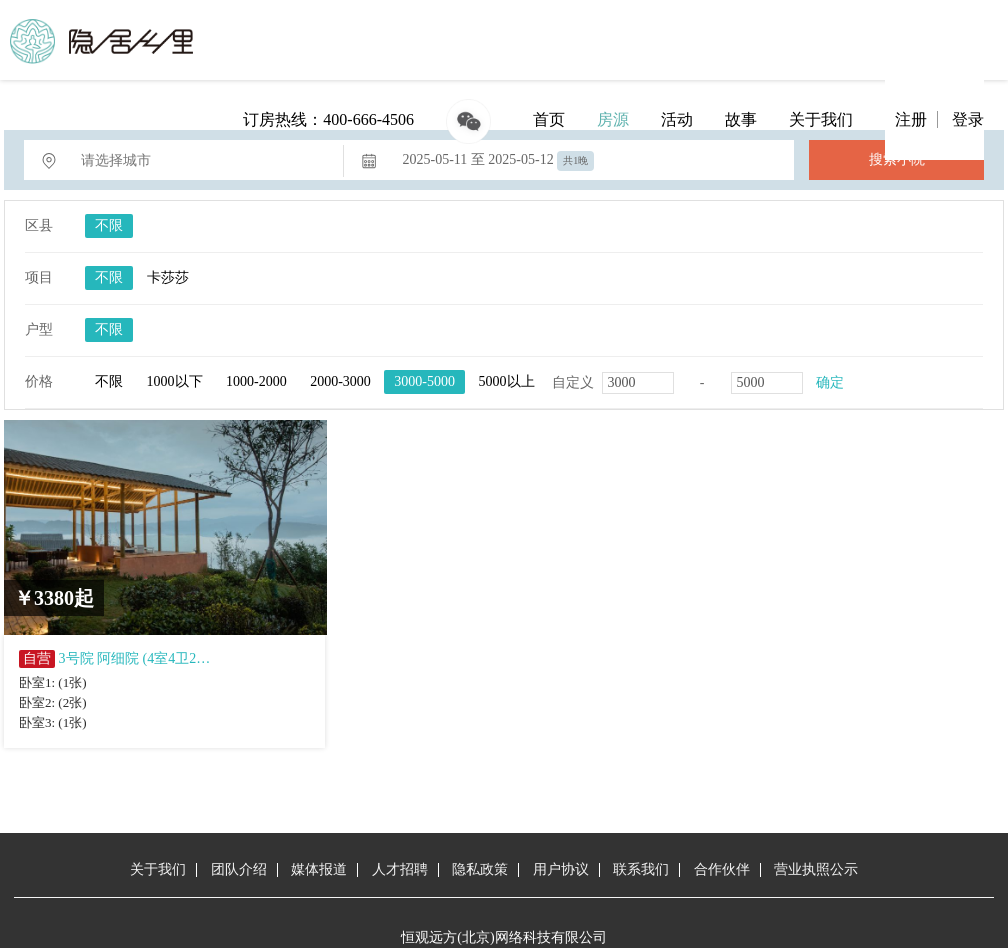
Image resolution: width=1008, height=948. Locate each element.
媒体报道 (319, 869)
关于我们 (821, 119)
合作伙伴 (722, 869)
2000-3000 (340, 381)
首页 (549, 119)
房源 (613, 119)
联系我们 (641, 869)
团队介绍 (239, 869)
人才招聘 (400, 869)
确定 (830, 382)
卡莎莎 (168, 277)
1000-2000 (256, 381)
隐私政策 (480, 869)
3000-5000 (424, 381)
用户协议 (561, 869)
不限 (109, 225)
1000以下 (175, 381)
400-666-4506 (368, 119)
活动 (677, 119)
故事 (741, 119)
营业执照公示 (816, 869)
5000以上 (507, 381)
